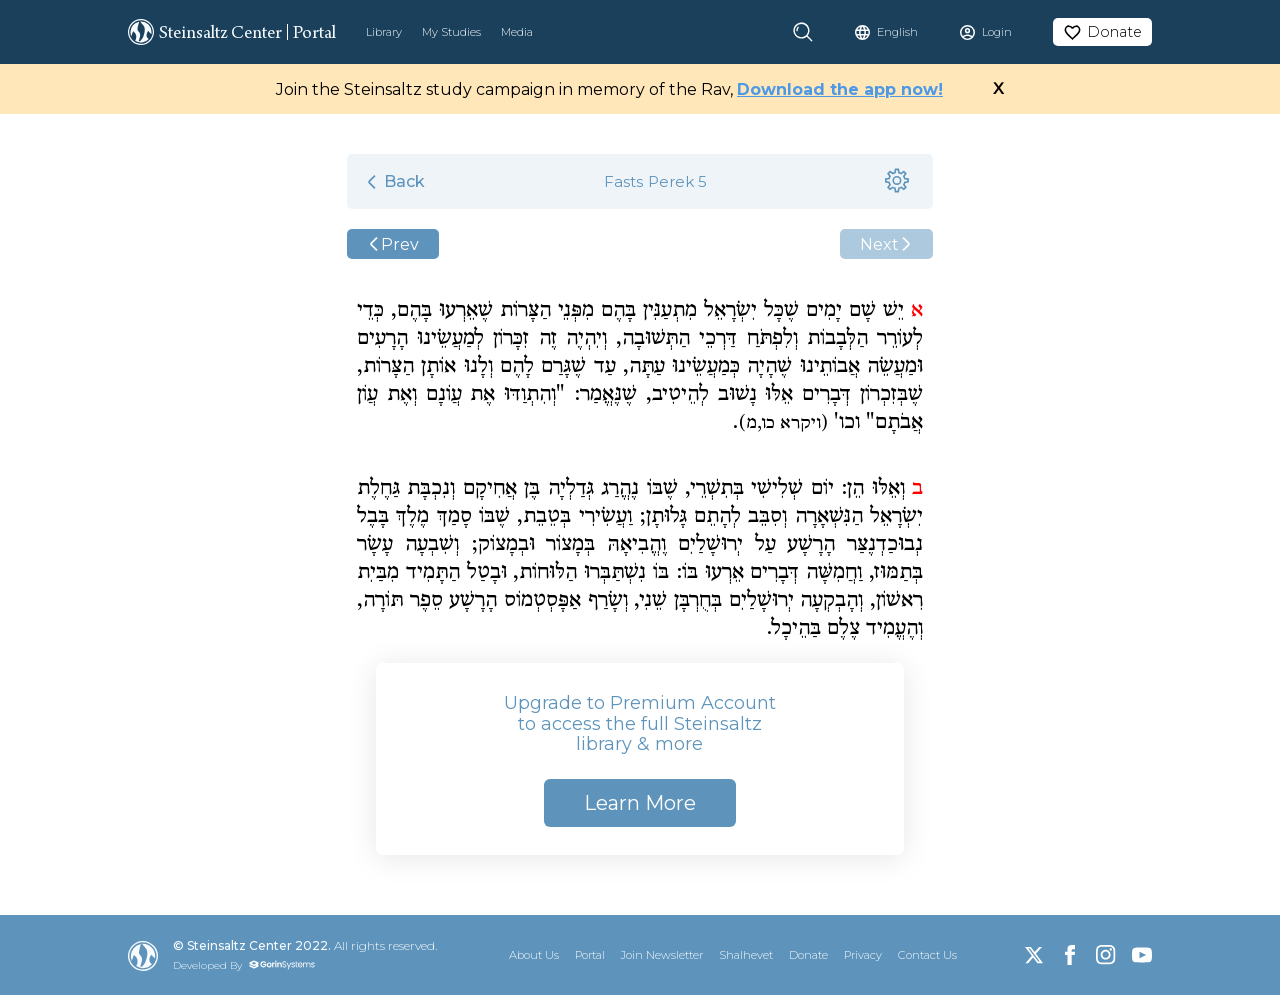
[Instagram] (1106, 955)
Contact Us (927, 955)
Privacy (863, 955)
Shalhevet (746, 955)
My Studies (451, 32)
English (897, 32)
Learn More (640, 803)
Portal (590, 955)
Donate (808, 955)
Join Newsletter (662, 955)
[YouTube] (1142, 955)
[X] (1034, 955)
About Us (534, 955)
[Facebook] (1070, 955)
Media (517, 32)
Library (384, 32)
